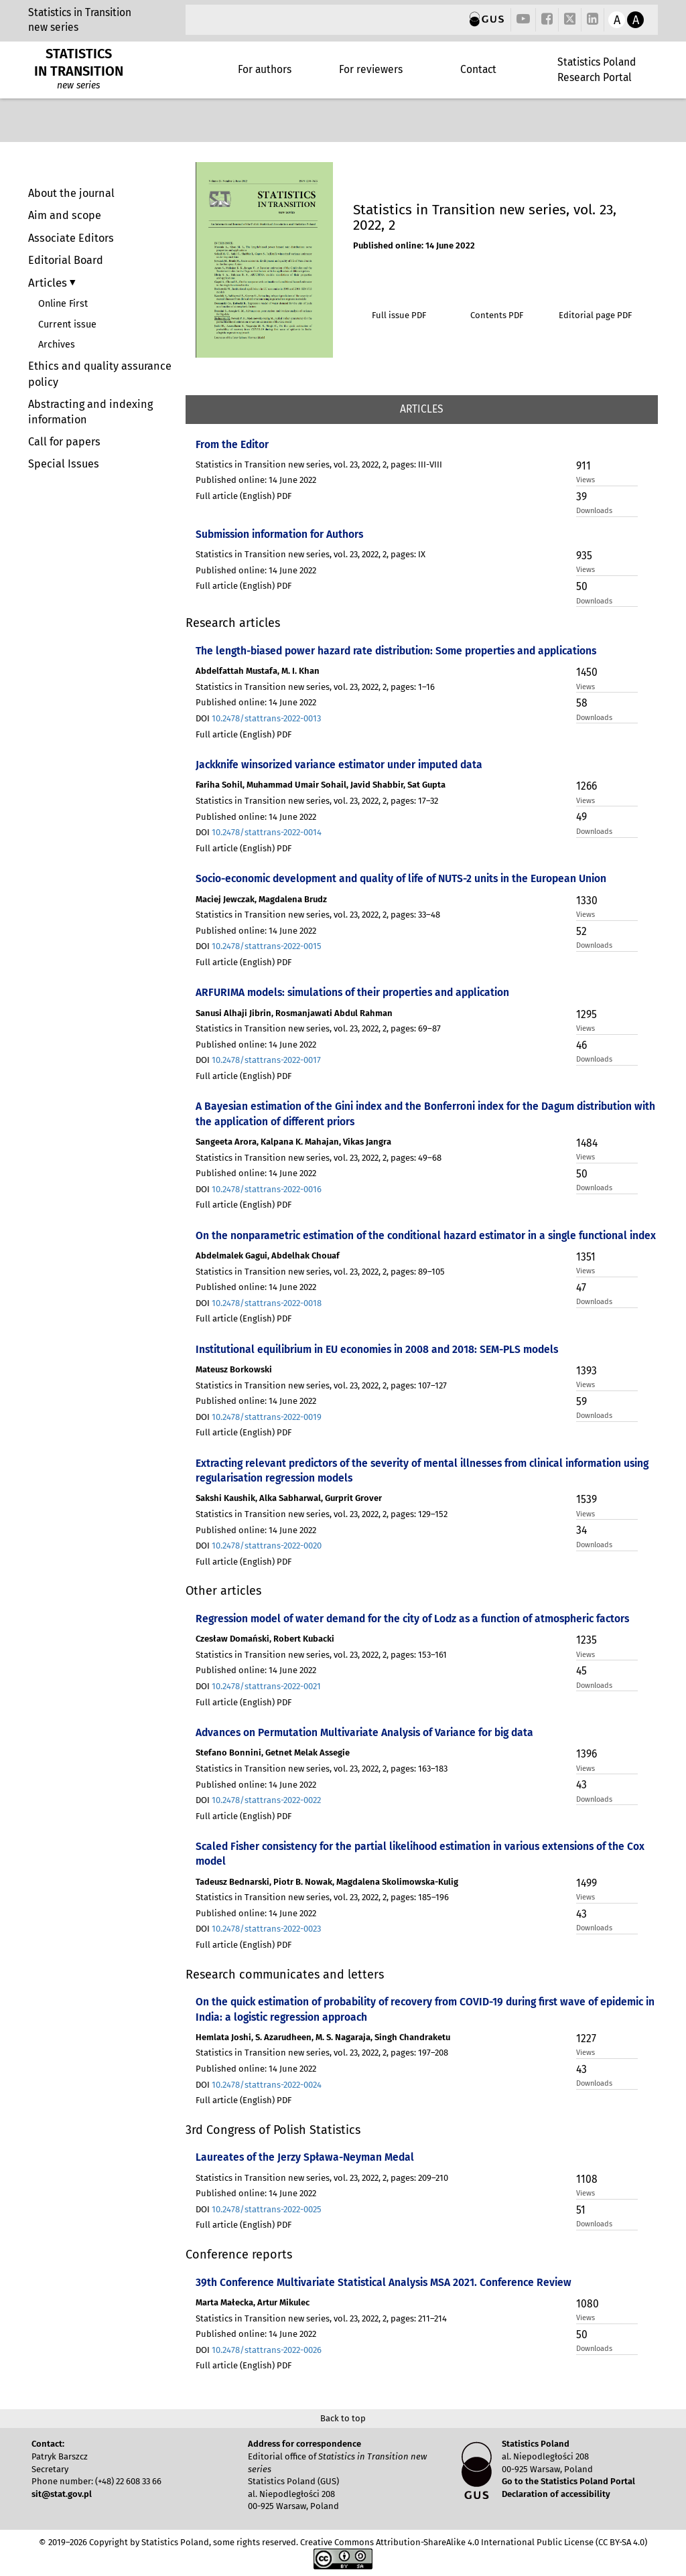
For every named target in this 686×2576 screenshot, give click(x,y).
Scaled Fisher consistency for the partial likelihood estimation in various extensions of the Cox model (420, 1853)
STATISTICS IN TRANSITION (78, 62)
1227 (586, 2038)
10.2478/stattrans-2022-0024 (267, 2085)
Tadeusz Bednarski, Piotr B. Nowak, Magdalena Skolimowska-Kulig (327, 1882)
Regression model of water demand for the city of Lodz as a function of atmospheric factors (412, 1618)
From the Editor (232, 444)
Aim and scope (64, 215)
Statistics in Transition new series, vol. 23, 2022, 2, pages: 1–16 (315, 687)
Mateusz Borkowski (234, 1369)
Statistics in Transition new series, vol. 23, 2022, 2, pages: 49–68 (318, 1158)
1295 (586, 1014)
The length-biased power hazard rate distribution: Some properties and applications (396, 650)
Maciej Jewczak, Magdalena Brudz (261, 899)
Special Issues (63, 463)
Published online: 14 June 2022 (414, 245)
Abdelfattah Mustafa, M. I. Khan (258, 671)
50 (582, 586)
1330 (587, 900)
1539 (586, 1499)
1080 (587, 2303)
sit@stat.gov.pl (61, 2494)
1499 (586, 1883)
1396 (586, 1753)
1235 (586, 1640)
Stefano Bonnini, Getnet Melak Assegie (273, 1752)
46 (581, 1045)
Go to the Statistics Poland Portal (568, 2481)
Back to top (343, 2418)
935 (584, 555)
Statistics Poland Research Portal (596, 69)
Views (585, 480)
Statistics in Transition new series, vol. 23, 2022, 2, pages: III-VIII (319, 464)
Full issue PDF (399, 315)
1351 (586, 1256)
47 (581, 1287)
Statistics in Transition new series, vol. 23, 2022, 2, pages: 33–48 (318, 915)
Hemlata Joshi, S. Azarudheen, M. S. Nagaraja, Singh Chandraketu (323, 2037)
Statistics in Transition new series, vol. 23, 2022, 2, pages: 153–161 (321, 1655)
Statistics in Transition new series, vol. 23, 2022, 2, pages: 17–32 (317, 801)
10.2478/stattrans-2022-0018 (267, 1303)
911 (583, 465)
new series (53, 27)
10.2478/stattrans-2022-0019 (267, 1417)
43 (581, 1784)
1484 (587, 1143)
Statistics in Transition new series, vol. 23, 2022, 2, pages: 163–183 (322, 1769)
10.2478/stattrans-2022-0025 (267, 2209)
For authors (264, 69)
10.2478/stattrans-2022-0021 (266, 1686)
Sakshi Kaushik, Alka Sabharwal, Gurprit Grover (289, 1498)
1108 (587, 2179)
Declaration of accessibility (556, 2494)
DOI (258, 718)
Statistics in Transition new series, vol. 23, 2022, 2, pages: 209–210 (322, 2178)
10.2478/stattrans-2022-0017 (266, 1060)
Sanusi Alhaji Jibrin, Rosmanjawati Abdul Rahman (294, 1013)
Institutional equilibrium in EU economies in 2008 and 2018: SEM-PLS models (377, 1349)
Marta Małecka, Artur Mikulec (253, 2302)
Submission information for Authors (279, 534)
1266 (586, 786)
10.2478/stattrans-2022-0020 (267, 1546)
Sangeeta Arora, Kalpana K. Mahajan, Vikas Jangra (293, 1142)
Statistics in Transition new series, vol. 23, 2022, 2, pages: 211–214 (321, 2318)
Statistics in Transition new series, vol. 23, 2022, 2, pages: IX (310, 554)
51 (581, 2210)
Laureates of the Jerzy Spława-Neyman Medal (305, 2157)
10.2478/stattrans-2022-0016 (267, 1189)
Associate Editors (71, 238)
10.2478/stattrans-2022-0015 (267, 946)
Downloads (594, 510)
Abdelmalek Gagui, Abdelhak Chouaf (268, 1255)
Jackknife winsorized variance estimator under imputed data (339, 764)
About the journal (71, 193)
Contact (478, 69)
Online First (63, 303)
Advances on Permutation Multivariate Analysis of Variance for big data (364, 1732)
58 (582, 703)
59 (581, 1401)
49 (581, 816)
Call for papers (64, 441)
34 (581, 1530)
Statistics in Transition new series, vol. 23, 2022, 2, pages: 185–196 (322, 1897)
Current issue (67, 324)
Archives (56, 344)
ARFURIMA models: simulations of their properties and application (352, 992)
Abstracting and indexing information (90, 412)
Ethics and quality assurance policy (100, 374)
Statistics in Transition (79, 12)
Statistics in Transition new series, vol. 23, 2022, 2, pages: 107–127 (321, 1385)
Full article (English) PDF (243, 496)
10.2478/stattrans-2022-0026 (267, 2350)
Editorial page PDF (595, 315)
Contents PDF (496, 315)
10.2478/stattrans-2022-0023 (266, 1929)
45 (581, 1670)
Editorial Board (65, 260)
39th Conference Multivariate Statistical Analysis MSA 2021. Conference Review (383, 2282)
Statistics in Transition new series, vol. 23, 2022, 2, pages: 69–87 (318, 1028)
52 (581, 931)
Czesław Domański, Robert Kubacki (265, 1639)
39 (581, 496)
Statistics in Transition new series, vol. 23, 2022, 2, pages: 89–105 (320, 1272)
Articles (49, 282)
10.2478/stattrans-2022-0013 (266, 718)
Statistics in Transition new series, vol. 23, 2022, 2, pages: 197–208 (322, 2053)
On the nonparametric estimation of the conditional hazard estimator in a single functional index (426, 1235)
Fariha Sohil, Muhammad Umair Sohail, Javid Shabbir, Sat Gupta (320, 785)
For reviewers (371, 69)
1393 (586, 1370)
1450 (587, 672)
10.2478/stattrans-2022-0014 (267, 832)
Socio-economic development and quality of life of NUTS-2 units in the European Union (401, 878)
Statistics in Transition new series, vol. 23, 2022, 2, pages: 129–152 (322, 1514)
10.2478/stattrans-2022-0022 (266, 1800)
